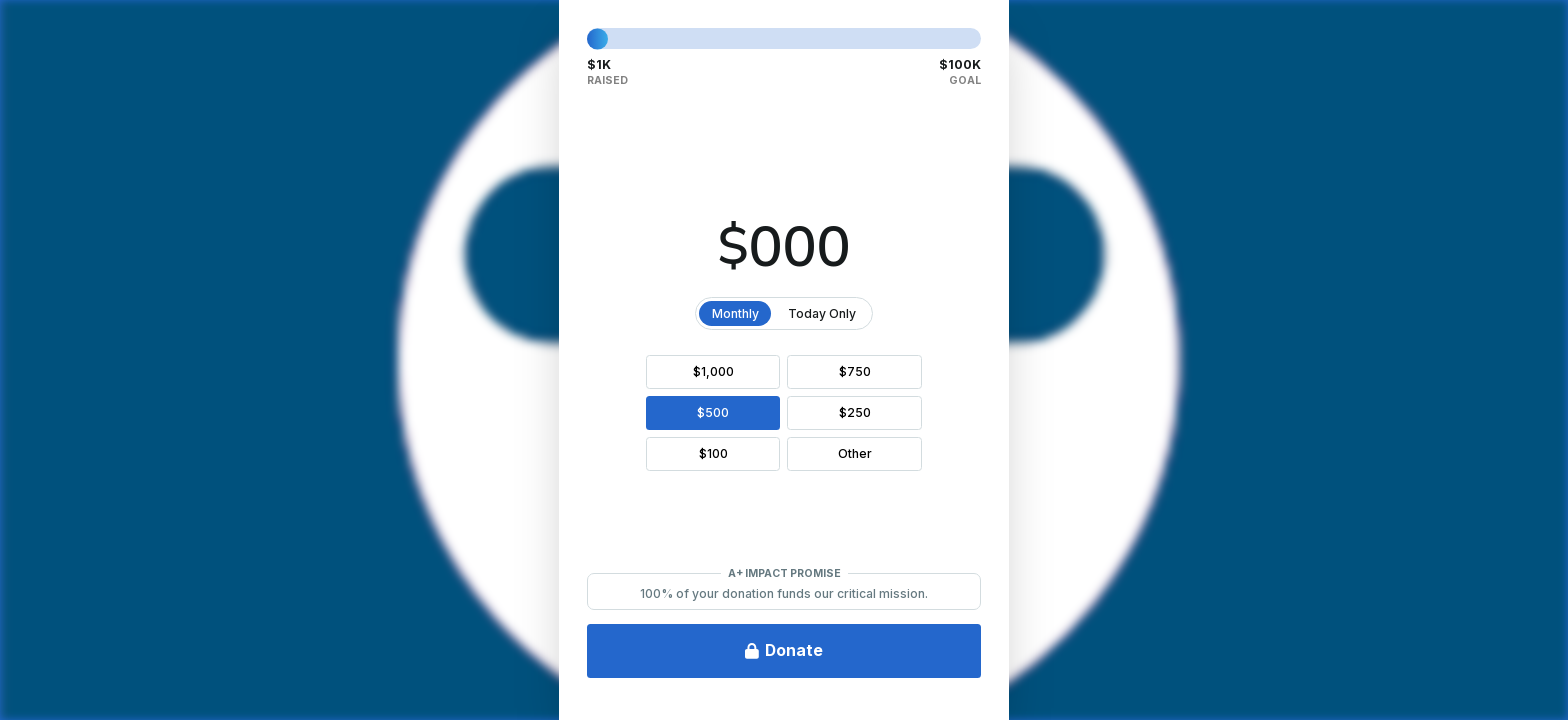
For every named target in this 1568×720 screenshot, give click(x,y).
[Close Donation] (1533, 35)
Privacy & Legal (160, 676)
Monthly (1008, 313)
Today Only (1095, 313)
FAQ (48, 676)
